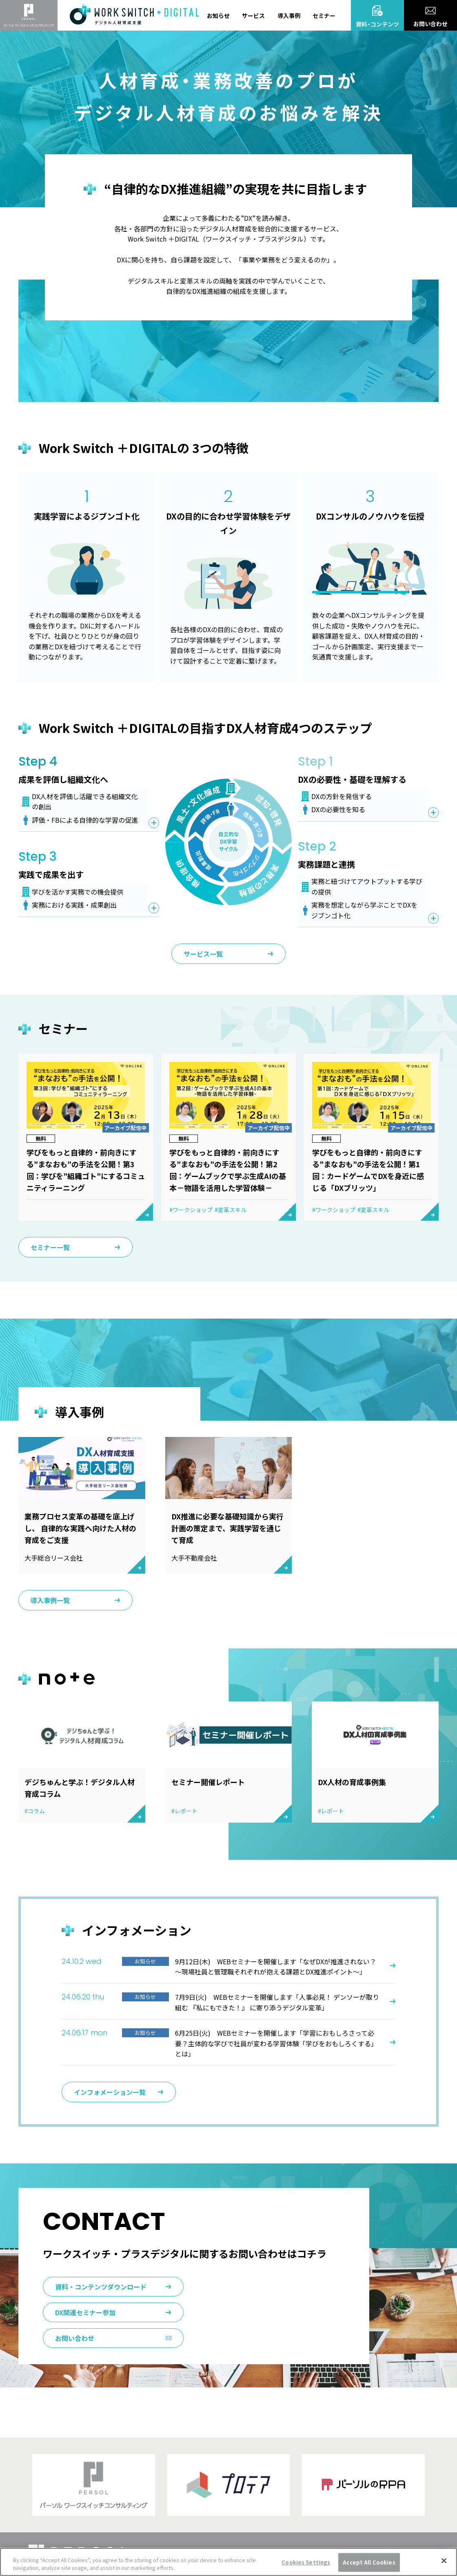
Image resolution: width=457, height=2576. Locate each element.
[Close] (444, 2561)
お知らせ (218, 15)
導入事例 (288, 15)
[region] (228, 2562)
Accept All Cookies (369, 2562)
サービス (253, 15)
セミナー (324, 15)
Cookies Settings (306, 2562)
